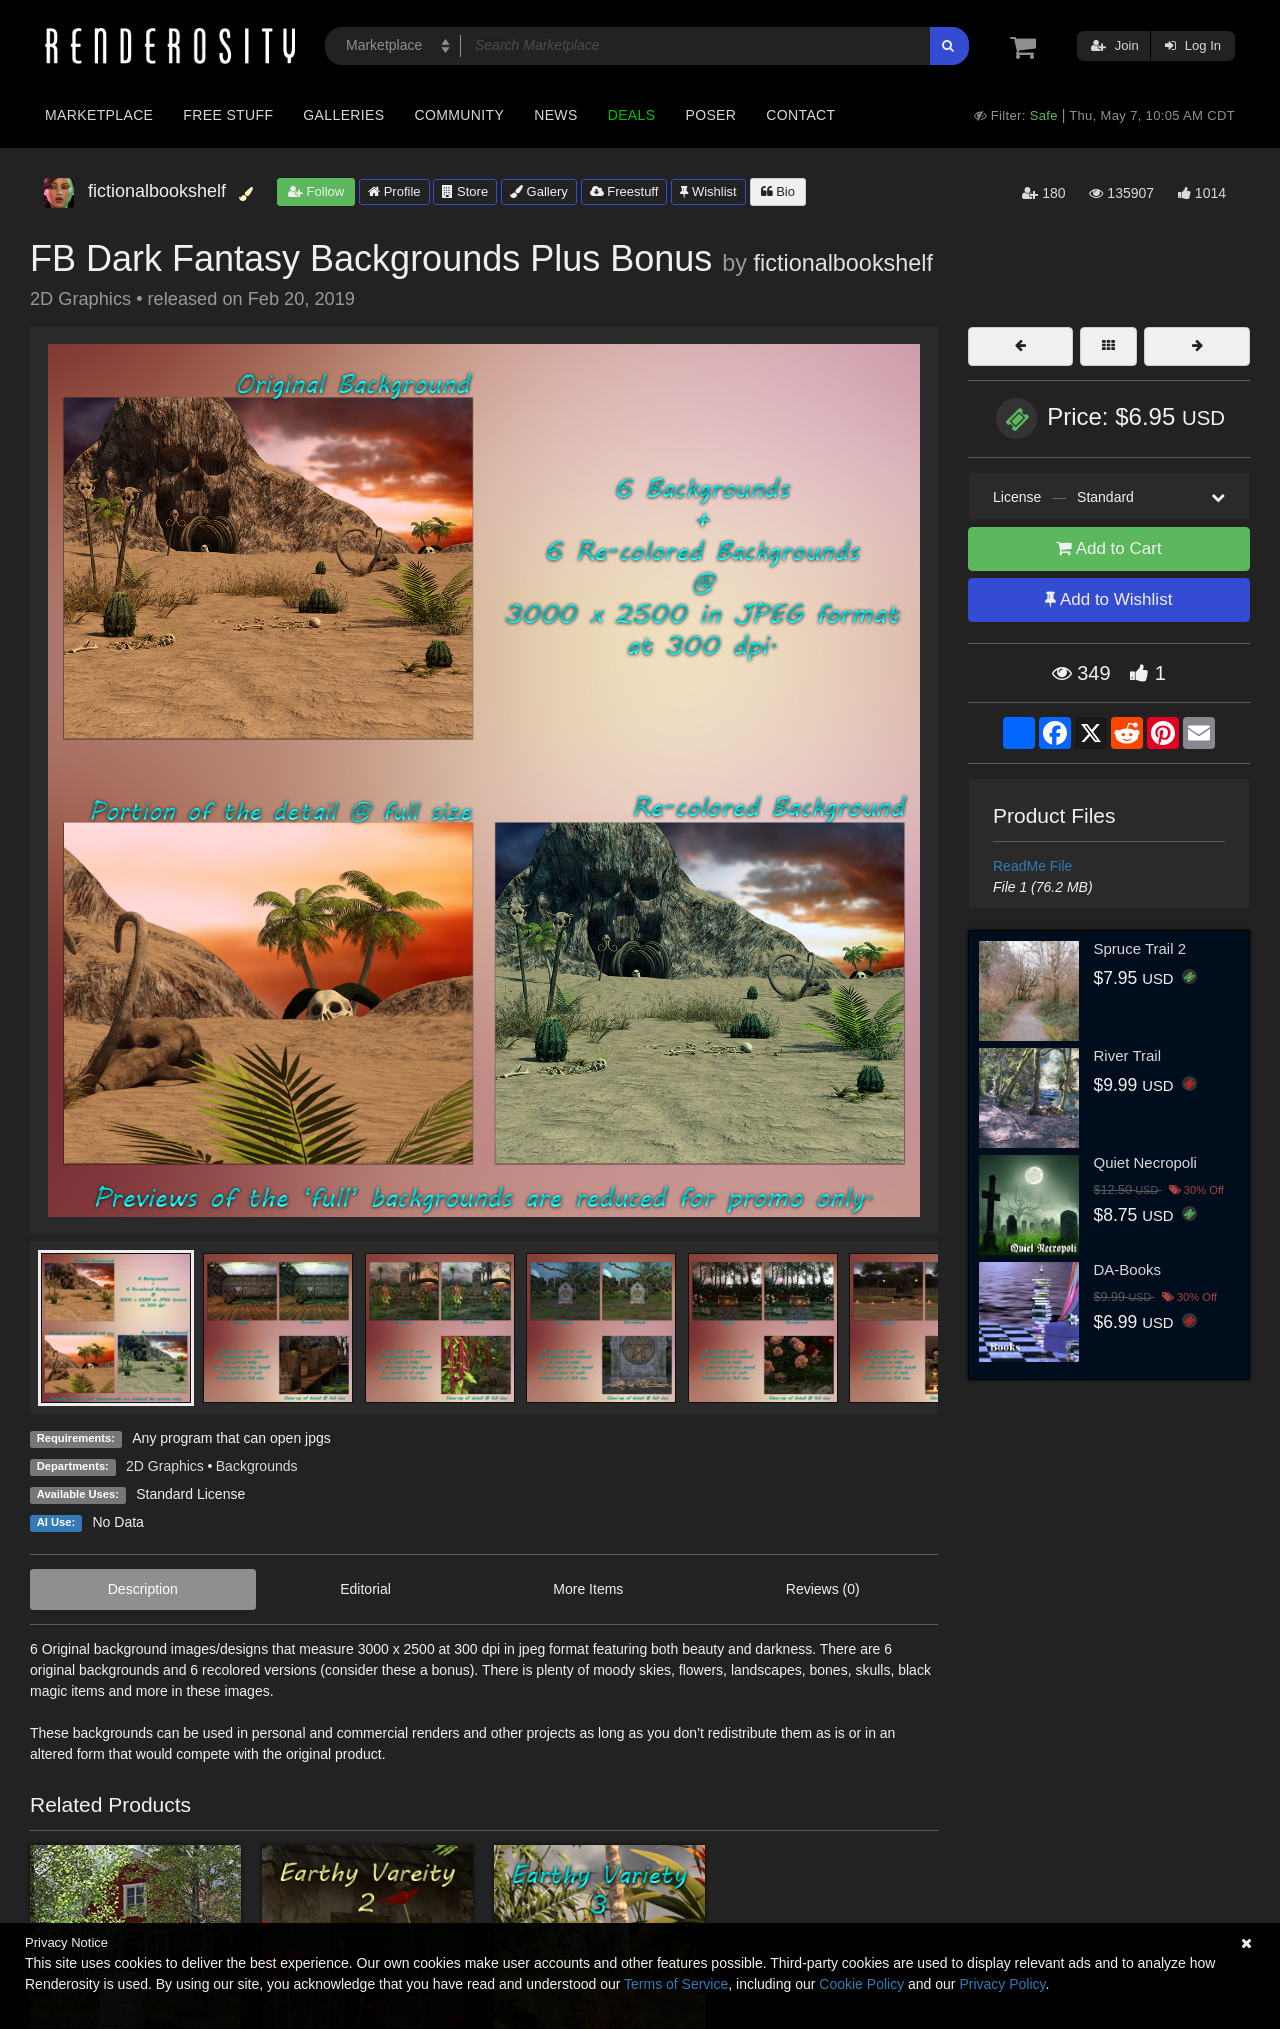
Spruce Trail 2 (1140, 948)
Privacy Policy (1002, 1984)
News (555, 115)
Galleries (343, 115)
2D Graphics (165, 1466)
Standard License (190, 1494)
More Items (588, 1589)
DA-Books (1128, 1269)
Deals (632, 115)
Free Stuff (228, 115)
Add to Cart (1109, 548)
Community (460, 115)
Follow (316, 191)
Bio (778, 191)
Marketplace (99, 115)
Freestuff (624, 191)
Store (465, 191)
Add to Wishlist (1108, 599)
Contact (800, 115)
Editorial (365, 1589)
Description (143, 1589)
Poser (710, 115)
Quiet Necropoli (1145, 1162)
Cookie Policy (861, 1984)
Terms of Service (676, 1984)
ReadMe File (1032, 866)
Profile (394, 191)
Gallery (539, 191)
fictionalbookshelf (843, 263)
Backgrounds (257, 1466)
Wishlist (708, 191)
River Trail (1128, 1055)
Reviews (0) (823, 1589)
